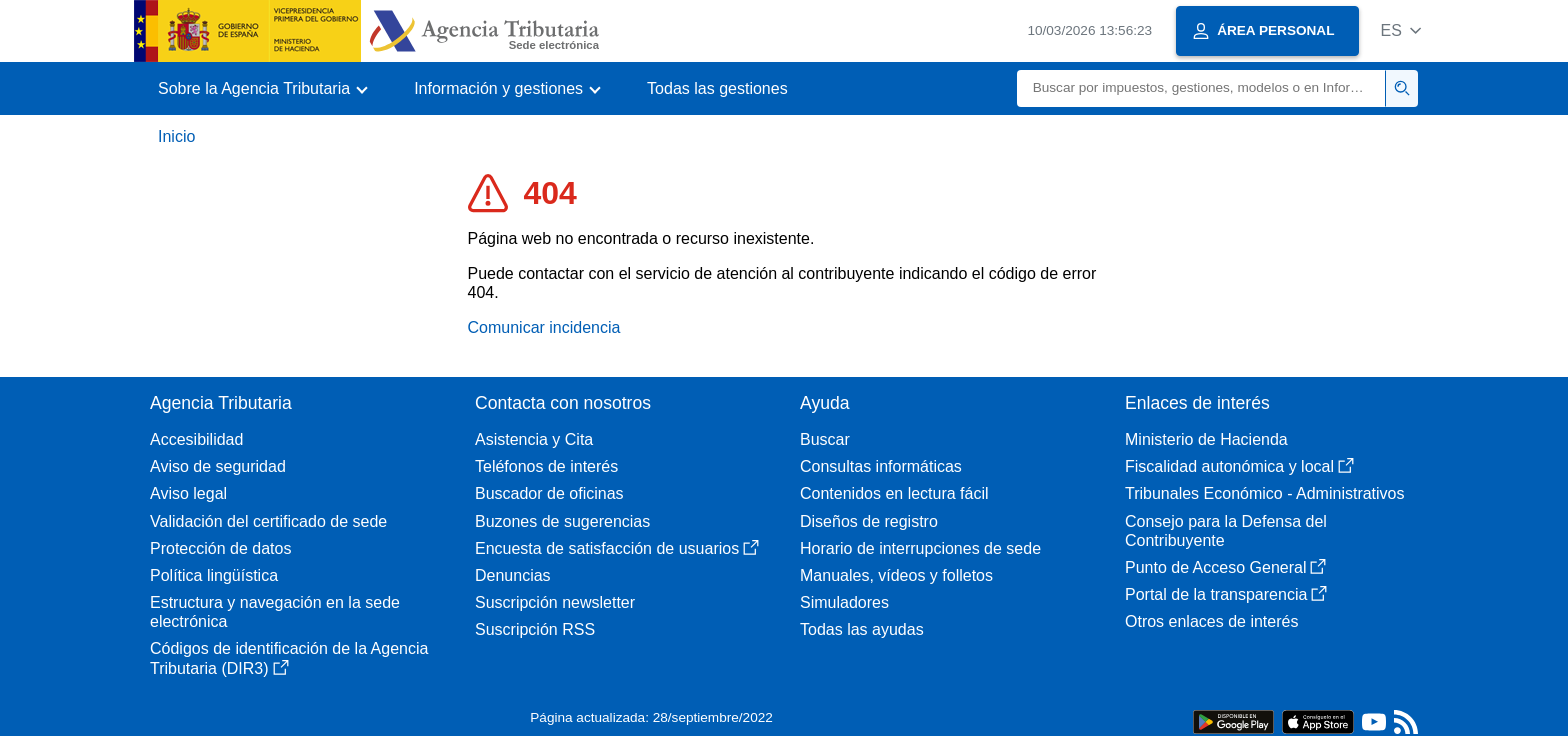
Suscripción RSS (535, 629)
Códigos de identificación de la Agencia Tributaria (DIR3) (289, 658)
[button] (1400, 30)
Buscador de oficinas (549, 493)
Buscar (825, 439)
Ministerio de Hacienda (1206, 439)
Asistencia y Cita (534, 439)
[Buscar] (1201, 88)
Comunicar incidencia (544, 327)
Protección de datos (220, 548)
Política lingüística (214, 575)
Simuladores (844, 602)
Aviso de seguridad (218, 466)
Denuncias (513, 575)
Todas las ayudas (862, 629)
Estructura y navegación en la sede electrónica (275, 612)
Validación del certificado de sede (268, 521)
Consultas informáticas (881, 466)
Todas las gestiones (717, 88)
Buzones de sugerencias (562, 521)
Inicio (176, 136)
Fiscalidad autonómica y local (1239, 466)
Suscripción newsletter (555, 602)
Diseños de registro (869, 521)
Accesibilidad (196, 439)
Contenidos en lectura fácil (894, 493)
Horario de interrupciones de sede (920, 548)
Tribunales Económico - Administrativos (1265, 493)
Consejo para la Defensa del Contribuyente (1226, 531)
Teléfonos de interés (546, 466)
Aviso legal (188, 493)
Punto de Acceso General (1225, 567)
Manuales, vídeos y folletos (896, 575)
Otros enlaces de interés (1211, 621)
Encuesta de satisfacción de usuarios (617, 548)
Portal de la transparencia (1226, 594)
